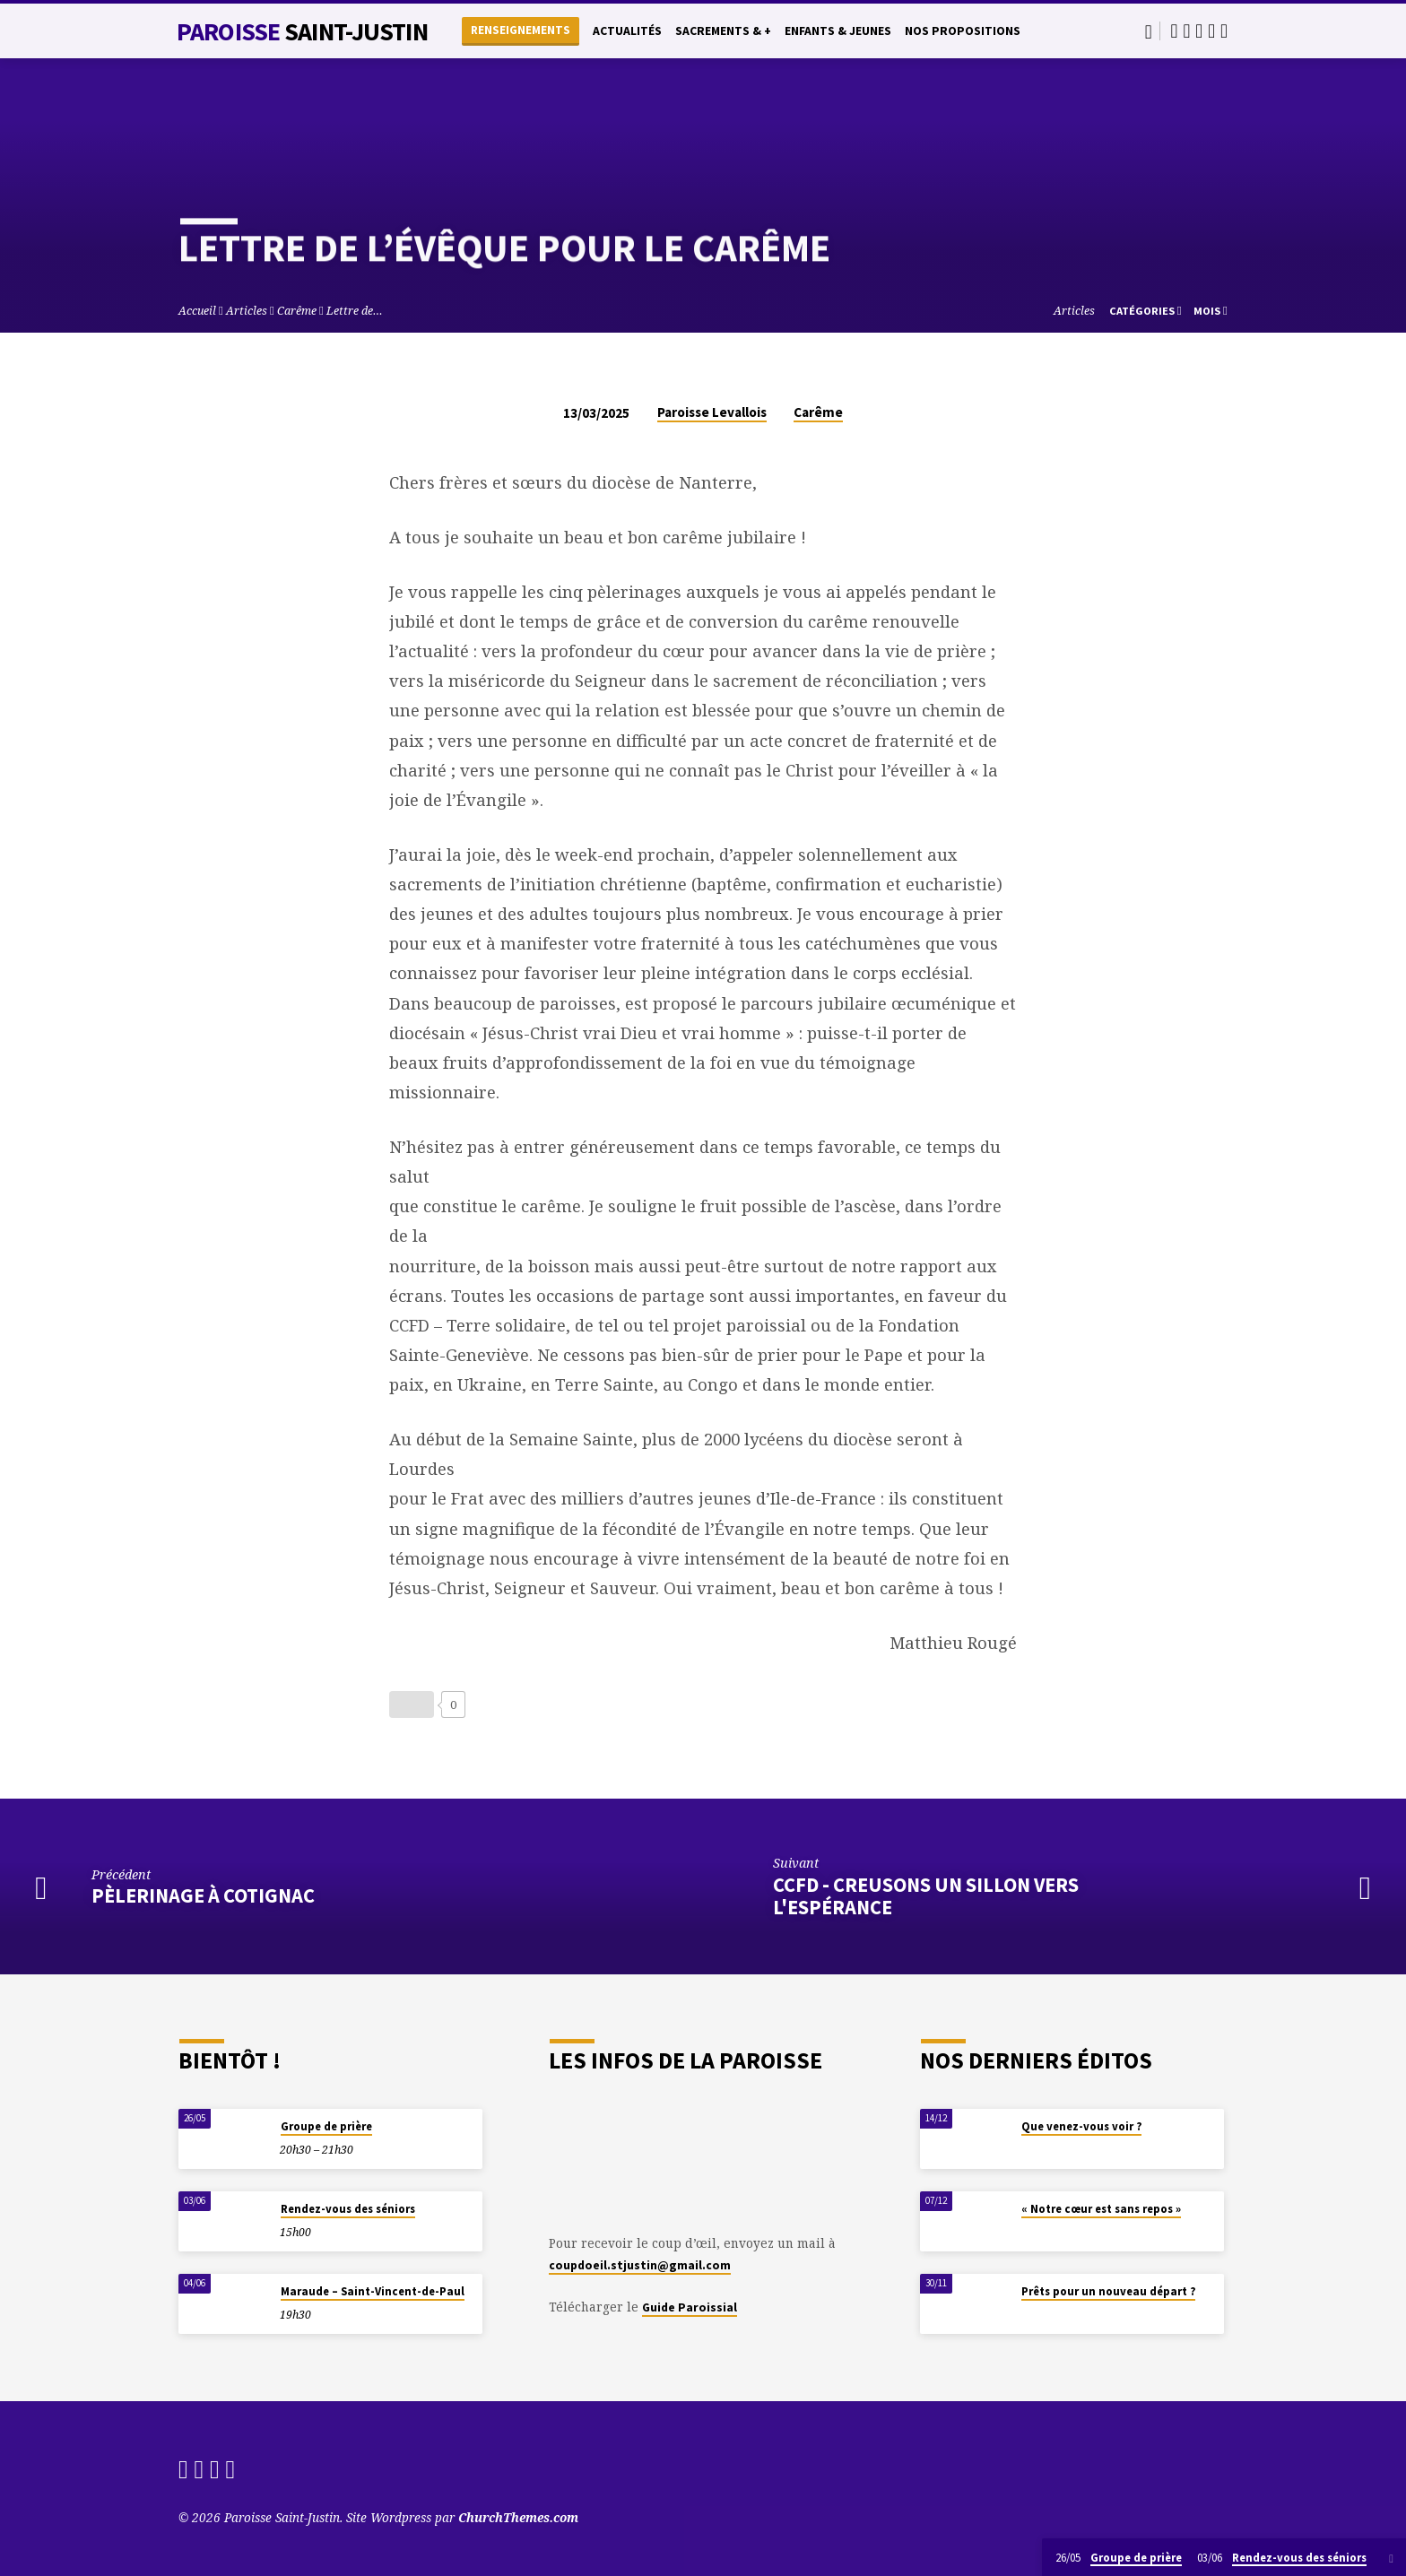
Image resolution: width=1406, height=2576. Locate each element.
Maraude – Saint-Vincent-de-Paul (372, 2291)
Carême (297, 310)
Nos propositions (962, 31)
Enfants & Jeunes (838, 31)
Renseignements (520, 30)
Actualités (627, 31)
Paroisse (302, 31)
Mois (1210, 310)
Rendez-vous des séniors (348, 2208)
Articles (246, 310)
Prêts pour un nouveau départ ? (1108, 2291)
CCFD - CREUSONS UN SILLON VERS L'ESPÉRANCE (926, 1896)
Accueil (197, 310)
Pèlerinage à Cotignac (203, 1895)
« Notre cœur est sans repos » (1101, 2208)
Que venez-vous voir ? (1081, 2126)
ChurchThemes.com (518, 2517)
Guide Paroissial (689, 2307)
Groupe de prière (326, 2126)
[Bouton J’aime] (411, 1704)
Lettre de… (354, 310)
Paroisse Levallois (712, 412)
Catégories (1145, 310)
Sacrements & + (723, 31)
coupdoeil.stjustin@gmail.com (640, 2265)
